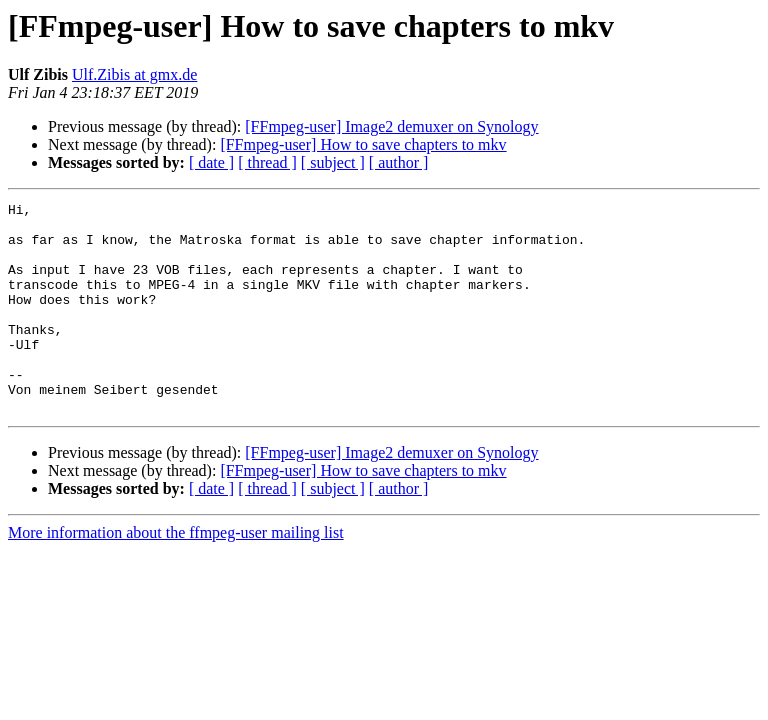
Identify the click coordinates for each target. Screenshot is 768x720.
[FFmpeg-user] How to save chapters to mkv (363, 144)
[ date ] (211, 162)
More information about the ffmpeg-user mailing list (176, 574)
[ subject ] (333, 162)
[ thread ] (267, 162)
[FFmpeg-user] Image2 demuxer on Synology (391, 126)
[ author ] (399, 162)
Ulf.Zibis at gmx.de (134, 74)
